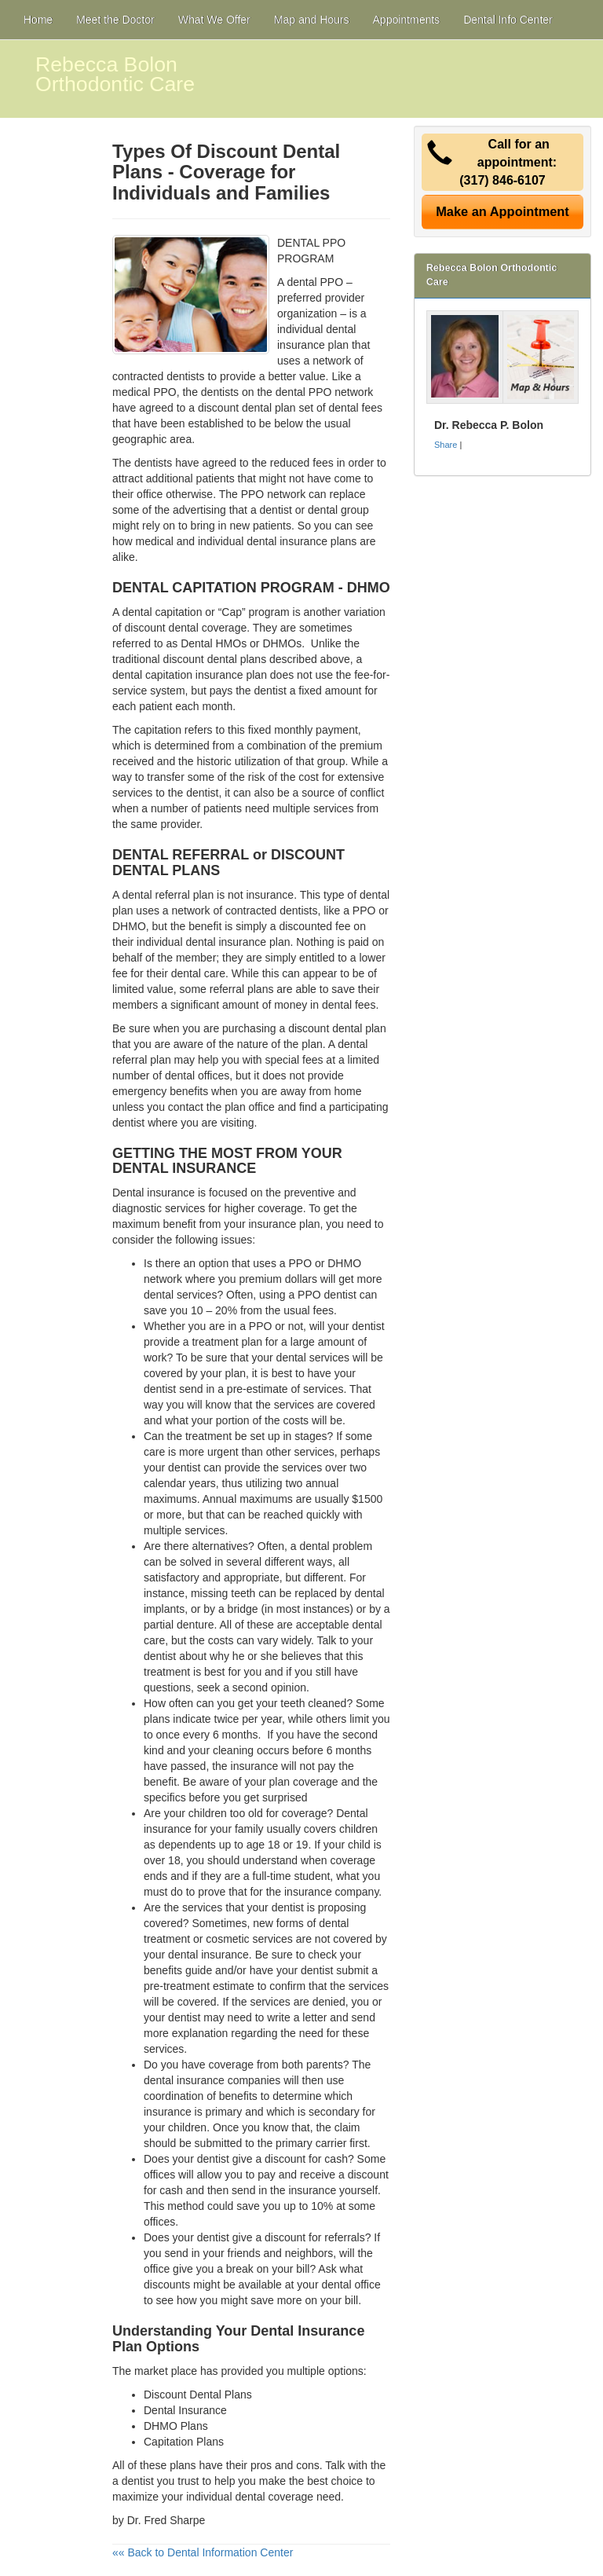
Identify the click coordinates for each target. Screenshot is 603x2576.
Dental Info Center (508, 19)
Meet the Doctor (115, 19)
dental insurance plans (301, 541)
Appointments (406, 19)
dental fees (356, 407)
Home (38, 19)
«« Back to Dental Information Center (202, 2552)
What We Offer (214, 19)
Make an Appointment (502, 211)
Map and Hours (311, 19)
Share (445, 444)
